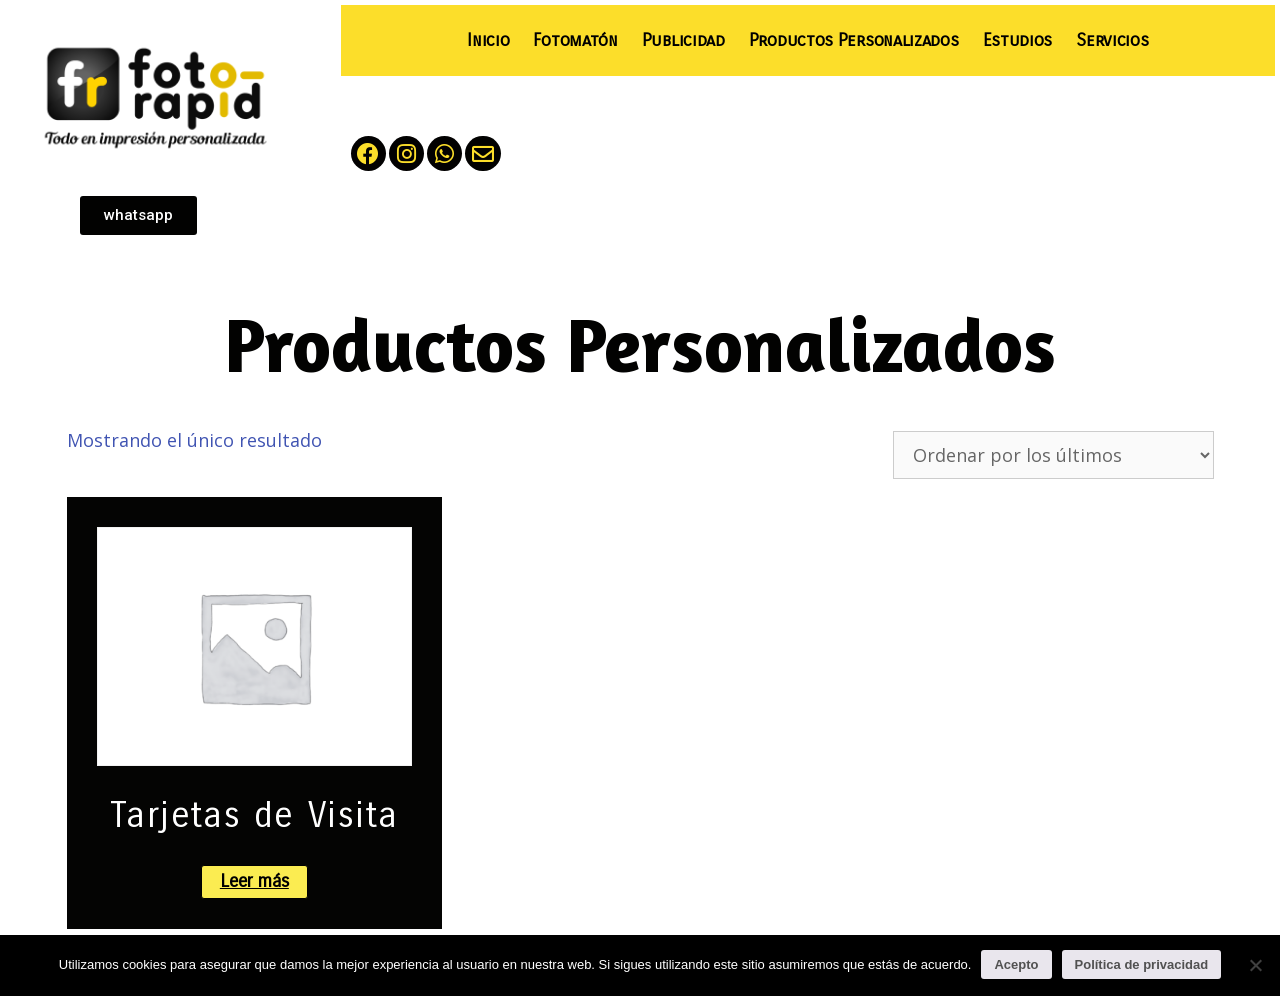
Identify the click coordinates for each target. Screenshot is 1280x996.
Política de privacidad (1142, 964)
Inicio (488, 40)
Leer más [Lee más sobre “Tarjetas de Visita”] (254, 881)
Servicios (1112, 40)
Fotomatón (575, 40)
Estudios (1018, 40)
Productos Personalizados (854, 40)
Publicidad (683, 40)
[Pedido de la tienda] (1053, 455)
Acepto (1016, 964)
